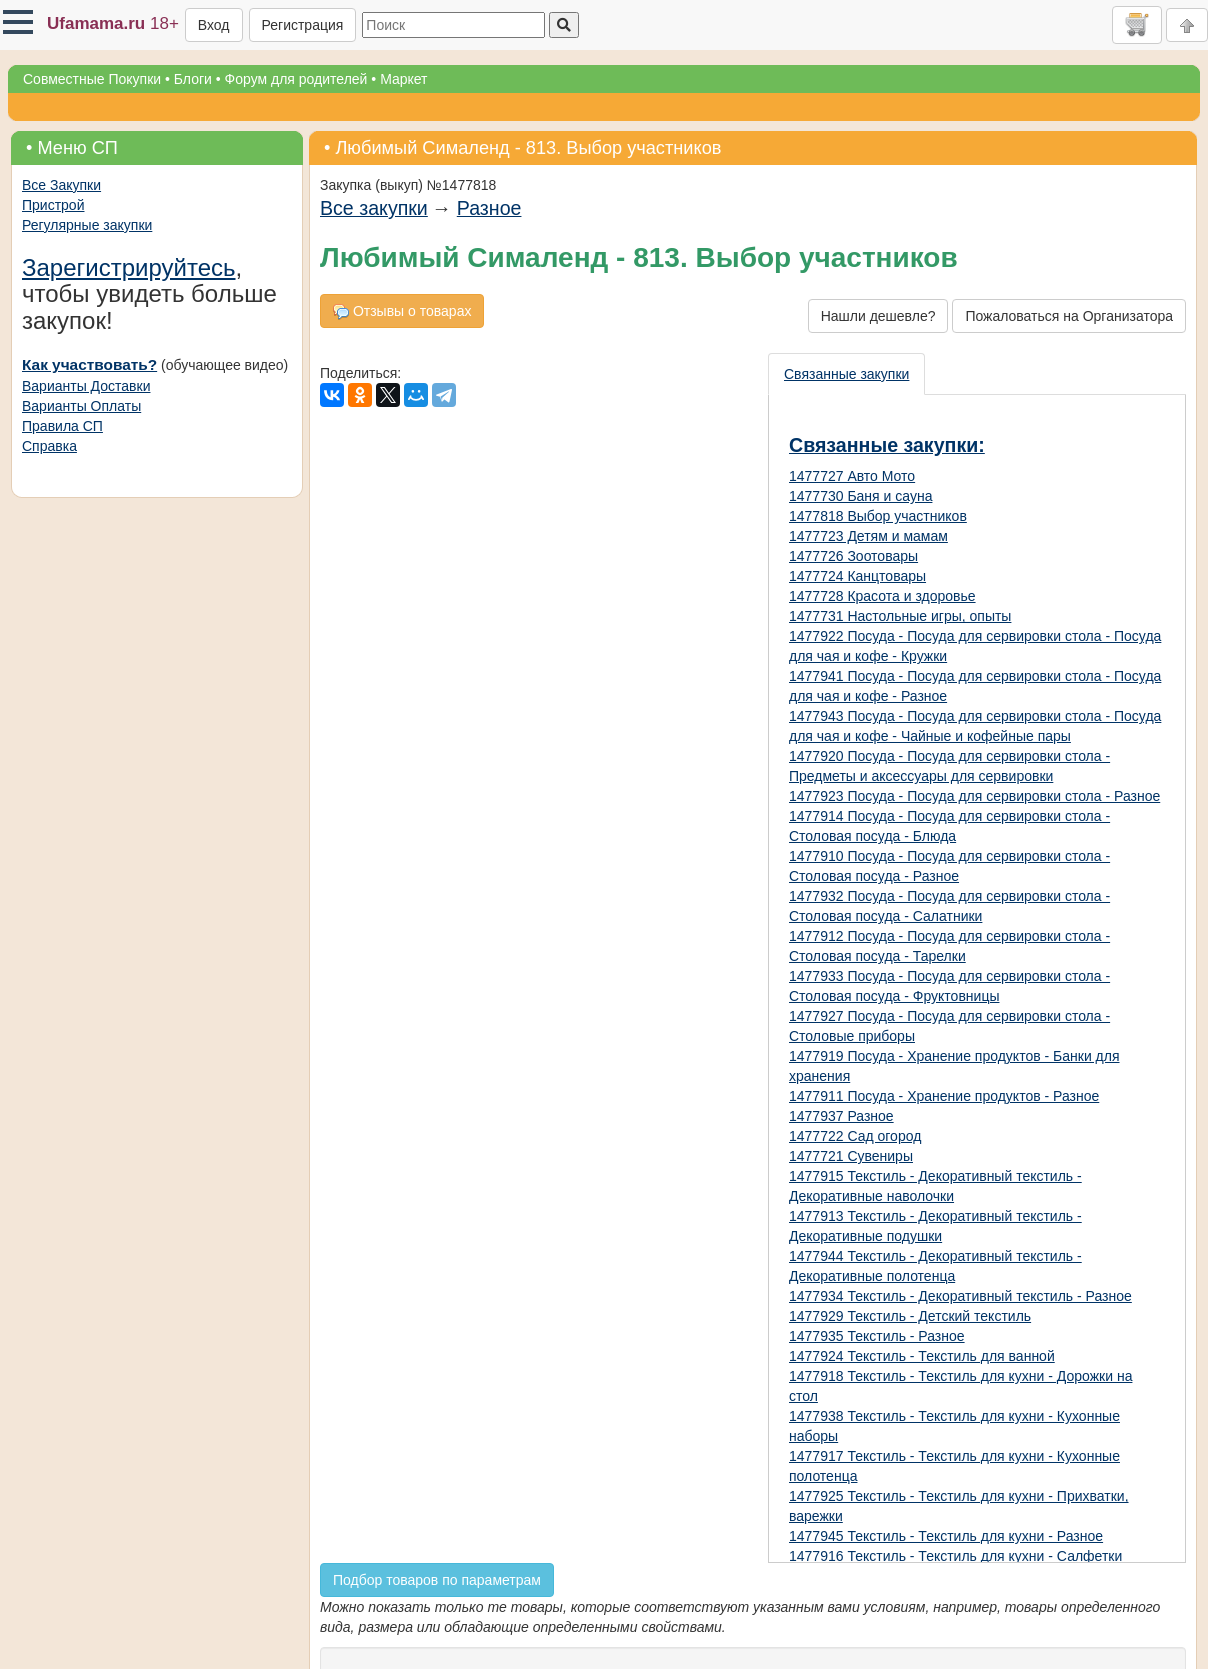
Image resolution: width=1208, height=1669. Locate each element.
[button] (18, 22)
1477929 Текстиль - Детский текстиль (910, 1316)
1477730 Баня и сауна (860, 496)
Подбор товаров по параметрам (437, 1580)
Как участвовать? (89, 364)
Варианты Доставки (86, 386)
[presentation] (847, 374)
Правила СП (62, 426)
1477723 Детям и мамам (868, 536)
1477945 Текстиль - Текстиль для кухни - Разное (946, 1536)
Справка (49, 446)
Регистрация (303, 25)
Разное (489, 208)
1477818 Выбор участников (878, 516)
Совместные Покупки (92, 79)
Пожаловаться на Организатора (1069, 316)
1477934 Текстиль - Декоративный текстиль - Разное (960, 1296)
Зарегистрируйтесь (129, 267)
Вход (214, 25)
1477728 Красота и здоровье (882, 596)
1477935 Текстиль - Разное (877, 1336)
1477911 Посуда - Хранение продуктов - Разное (944, 1096)
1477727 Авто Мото (852, 476)
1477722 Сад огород (855, 1136)
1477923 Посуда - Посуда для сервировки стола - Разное (974, 796)
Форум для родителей (296, 79)
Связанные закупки (846, 374)
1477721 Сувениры (851, 1156)
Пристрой (53, 205)
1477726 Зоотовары (853, 556)
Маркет (403, 79)
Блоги (193, 79)
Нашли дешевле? (878, 316)
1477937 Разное (841, 1116)
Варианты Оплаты (81, 406)
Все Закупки (61, 185)
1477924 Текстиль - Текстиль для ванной (922, 1356)
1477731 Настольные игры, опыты (900, 616)
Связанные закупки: (887, 445)
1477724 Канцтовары (857, 576)
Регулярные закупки (87, 225)
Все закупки (374, 208)
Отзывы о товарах (402, 311)
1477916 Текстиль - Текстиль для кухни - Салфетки (955, 1556)
